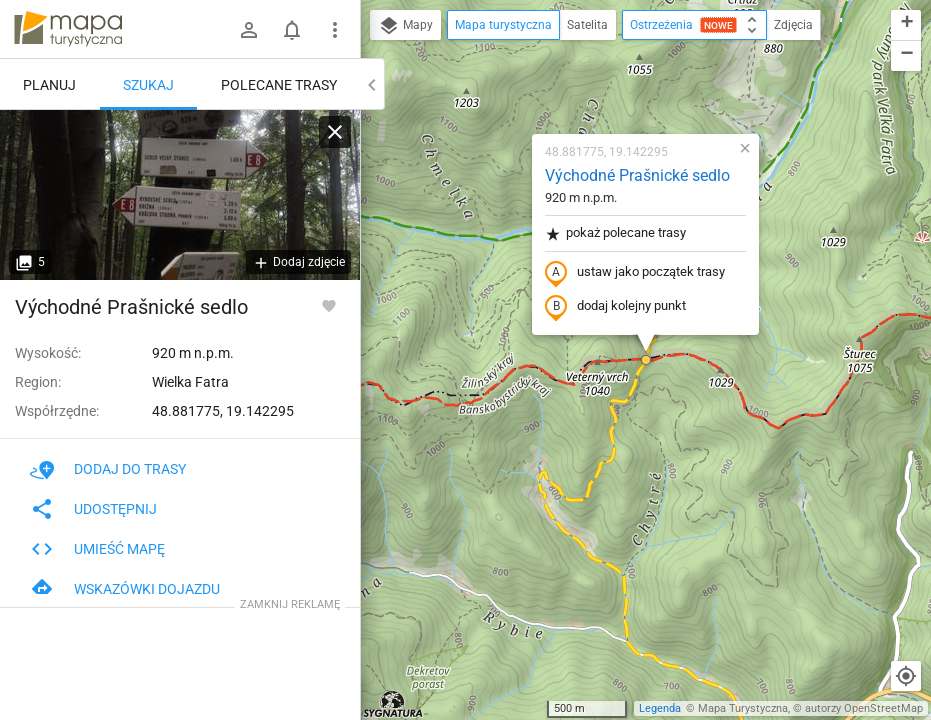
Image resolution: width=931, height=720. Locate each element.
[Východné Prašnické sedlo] (180, 195)
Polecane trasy (279, 85)
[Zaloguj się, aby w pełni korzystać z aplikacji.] (329, 305)
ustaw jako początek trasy (635, 273)
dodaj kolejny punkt (615, 307)
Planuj (49, 85)
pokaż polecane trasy (615, 233)
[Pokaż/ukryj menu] (335, 30)
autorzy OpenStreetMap (864, 708)
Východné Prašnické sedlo (637, 175)
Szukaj (148, 85)
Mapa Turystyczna (743, 708)
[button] (646, 360)
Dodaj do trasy (108, 469)
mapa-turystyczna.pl (68, 29)
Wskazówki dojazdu (125, 589)
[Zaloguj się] (249, 30)
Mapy (405, 26)
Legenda (660, 708)
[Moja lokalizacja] (906, 676)
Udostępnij (93, 509)
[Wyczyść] (335, 132)
